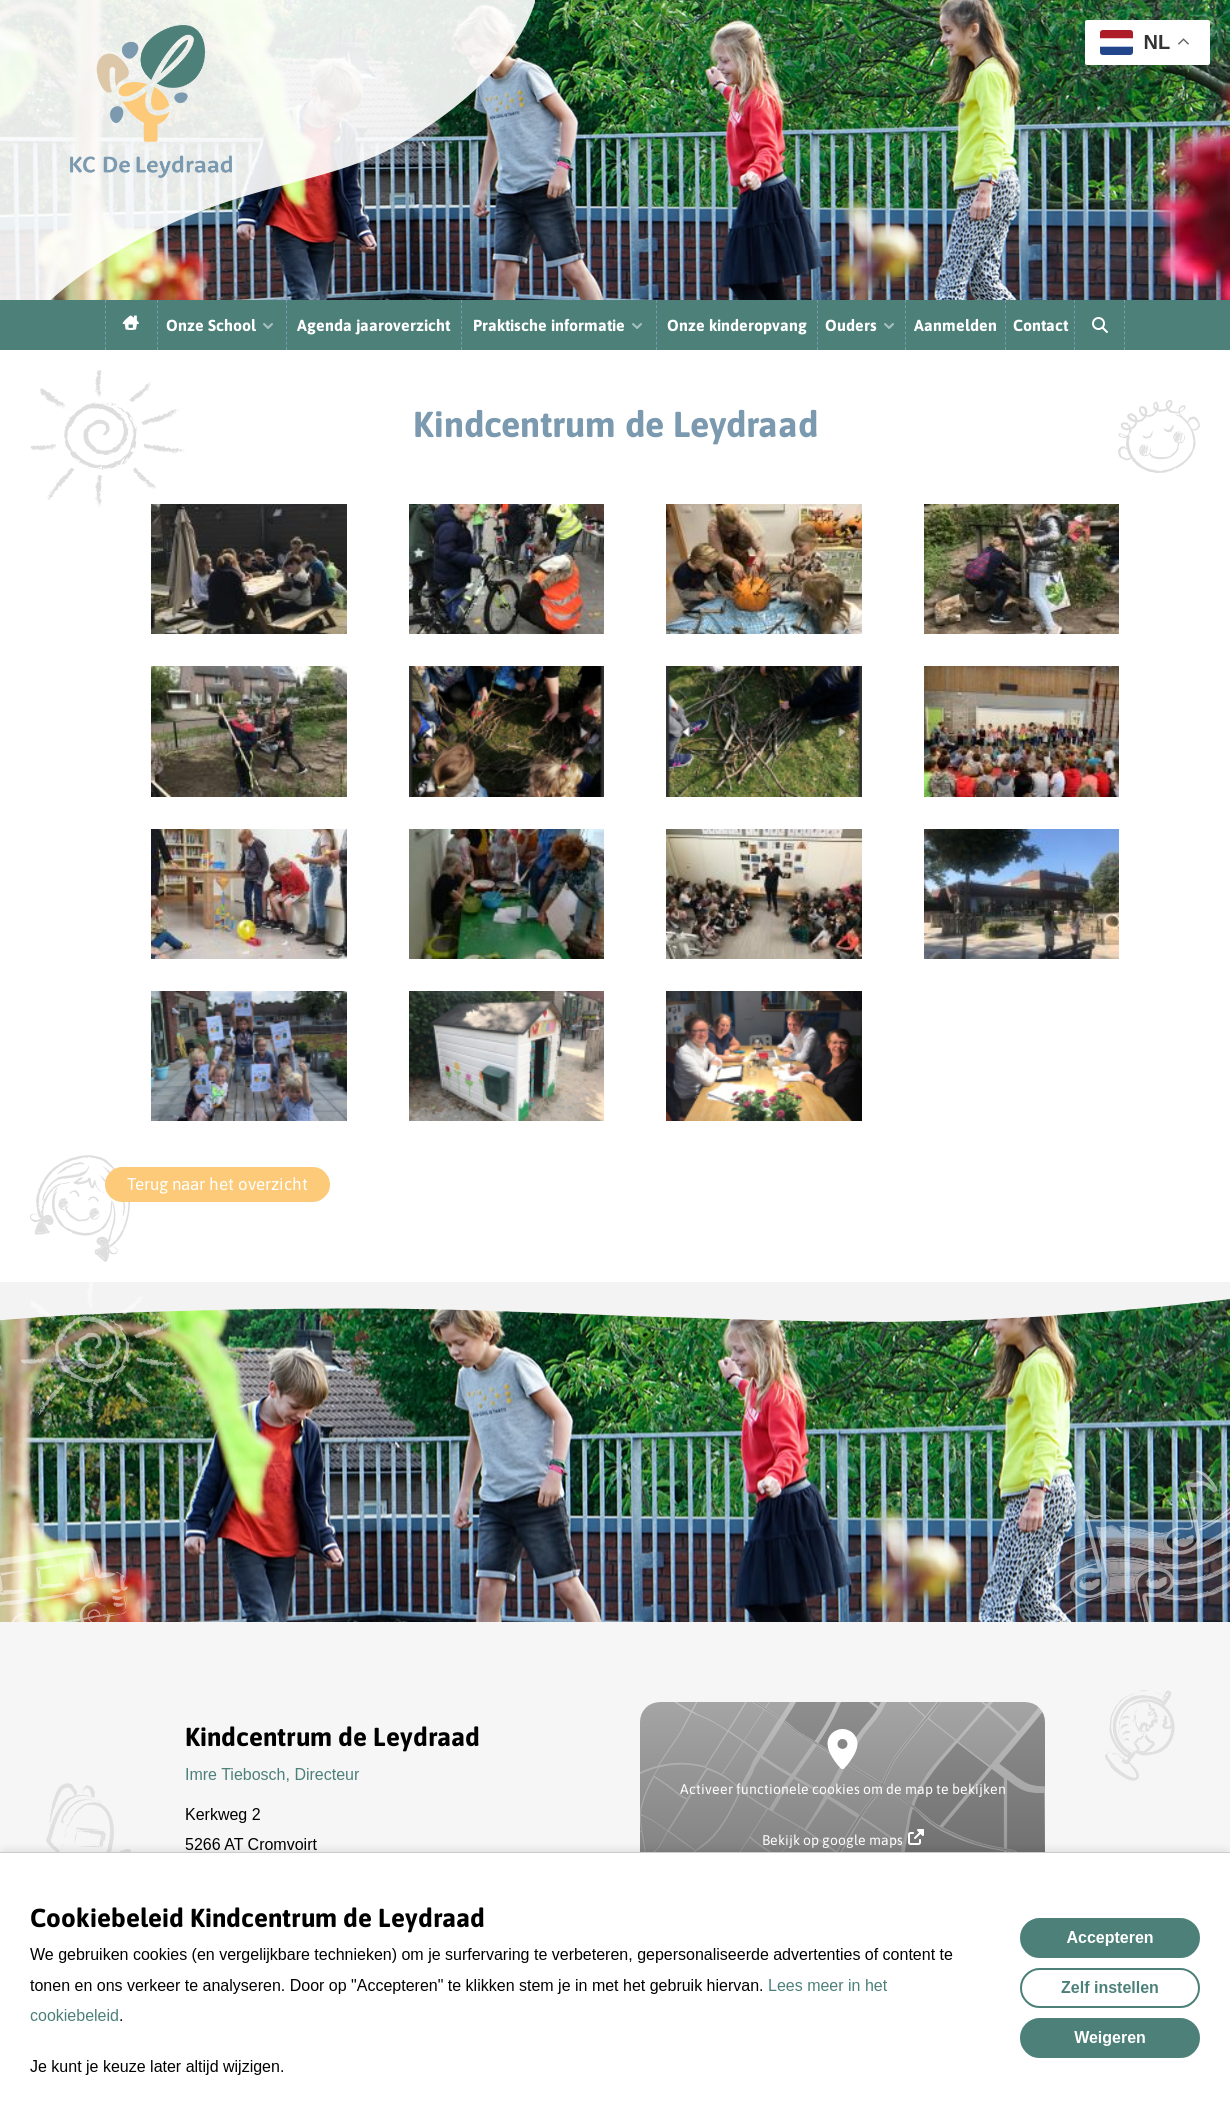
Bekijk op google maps (843, 1838)
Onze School (221, 325)
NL (1135, 42)
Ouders (861, 325)
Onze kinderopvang (737, 325)
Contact (1040, 325)
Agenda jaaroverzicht (373, 325)
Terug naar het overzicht (217, 1184)
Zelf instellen (1110, 1987)
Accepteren (1109, 1937)
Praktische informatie (559, 325)
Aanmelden (955, 325)
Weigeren (1110, 2037)
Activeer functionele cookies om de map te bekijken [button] (843, 1789)
